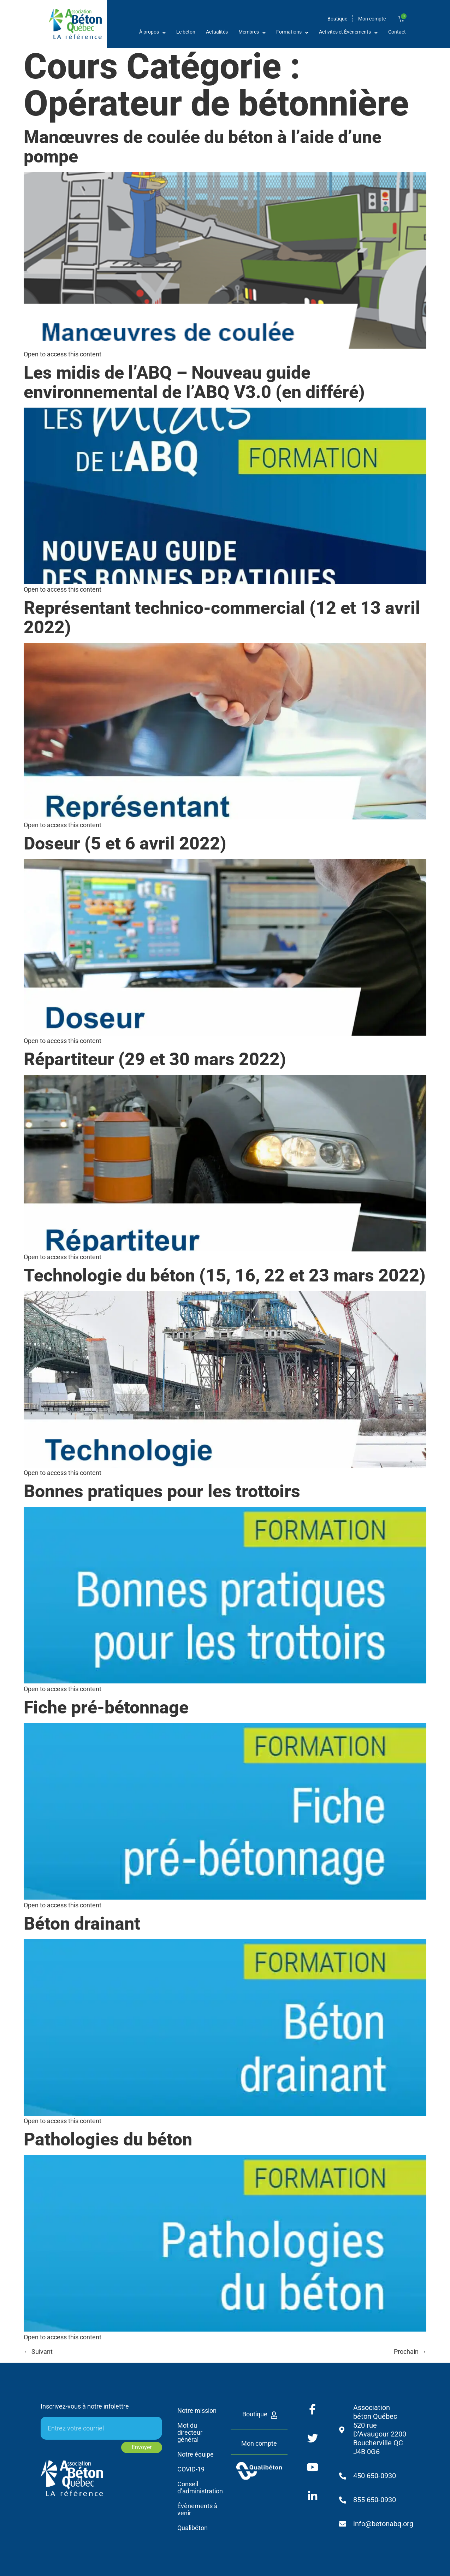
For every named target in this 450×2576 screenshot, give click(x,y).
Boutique (254, 2414)
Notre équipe (195, 2454)
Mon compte (259, 2443)
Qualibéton (192, 2527)
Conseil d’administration (198, 2487)
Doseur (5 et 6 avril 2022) (125, 843)
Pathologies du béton (108, 2139)
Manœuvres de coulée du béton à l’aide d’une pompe (202, 147)
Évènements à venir (197, 2509)
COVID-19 (191, 2469)
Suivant (38, 2351)
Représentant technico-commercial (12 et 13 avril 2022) (222, 618)
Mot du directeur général (189, 2432)
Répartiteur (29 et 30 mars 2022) (155, 1059)
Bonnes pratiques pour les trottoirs (162, 1491)
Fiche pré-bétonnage (106, 1707)
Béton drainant (82, 1923)
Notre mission (197, 2410)
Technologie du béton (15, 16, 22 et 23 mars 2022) (225, 1275)
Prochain (410, 2351)
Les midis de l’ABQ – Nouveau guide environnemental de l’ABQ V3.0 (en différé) (194, 382)
